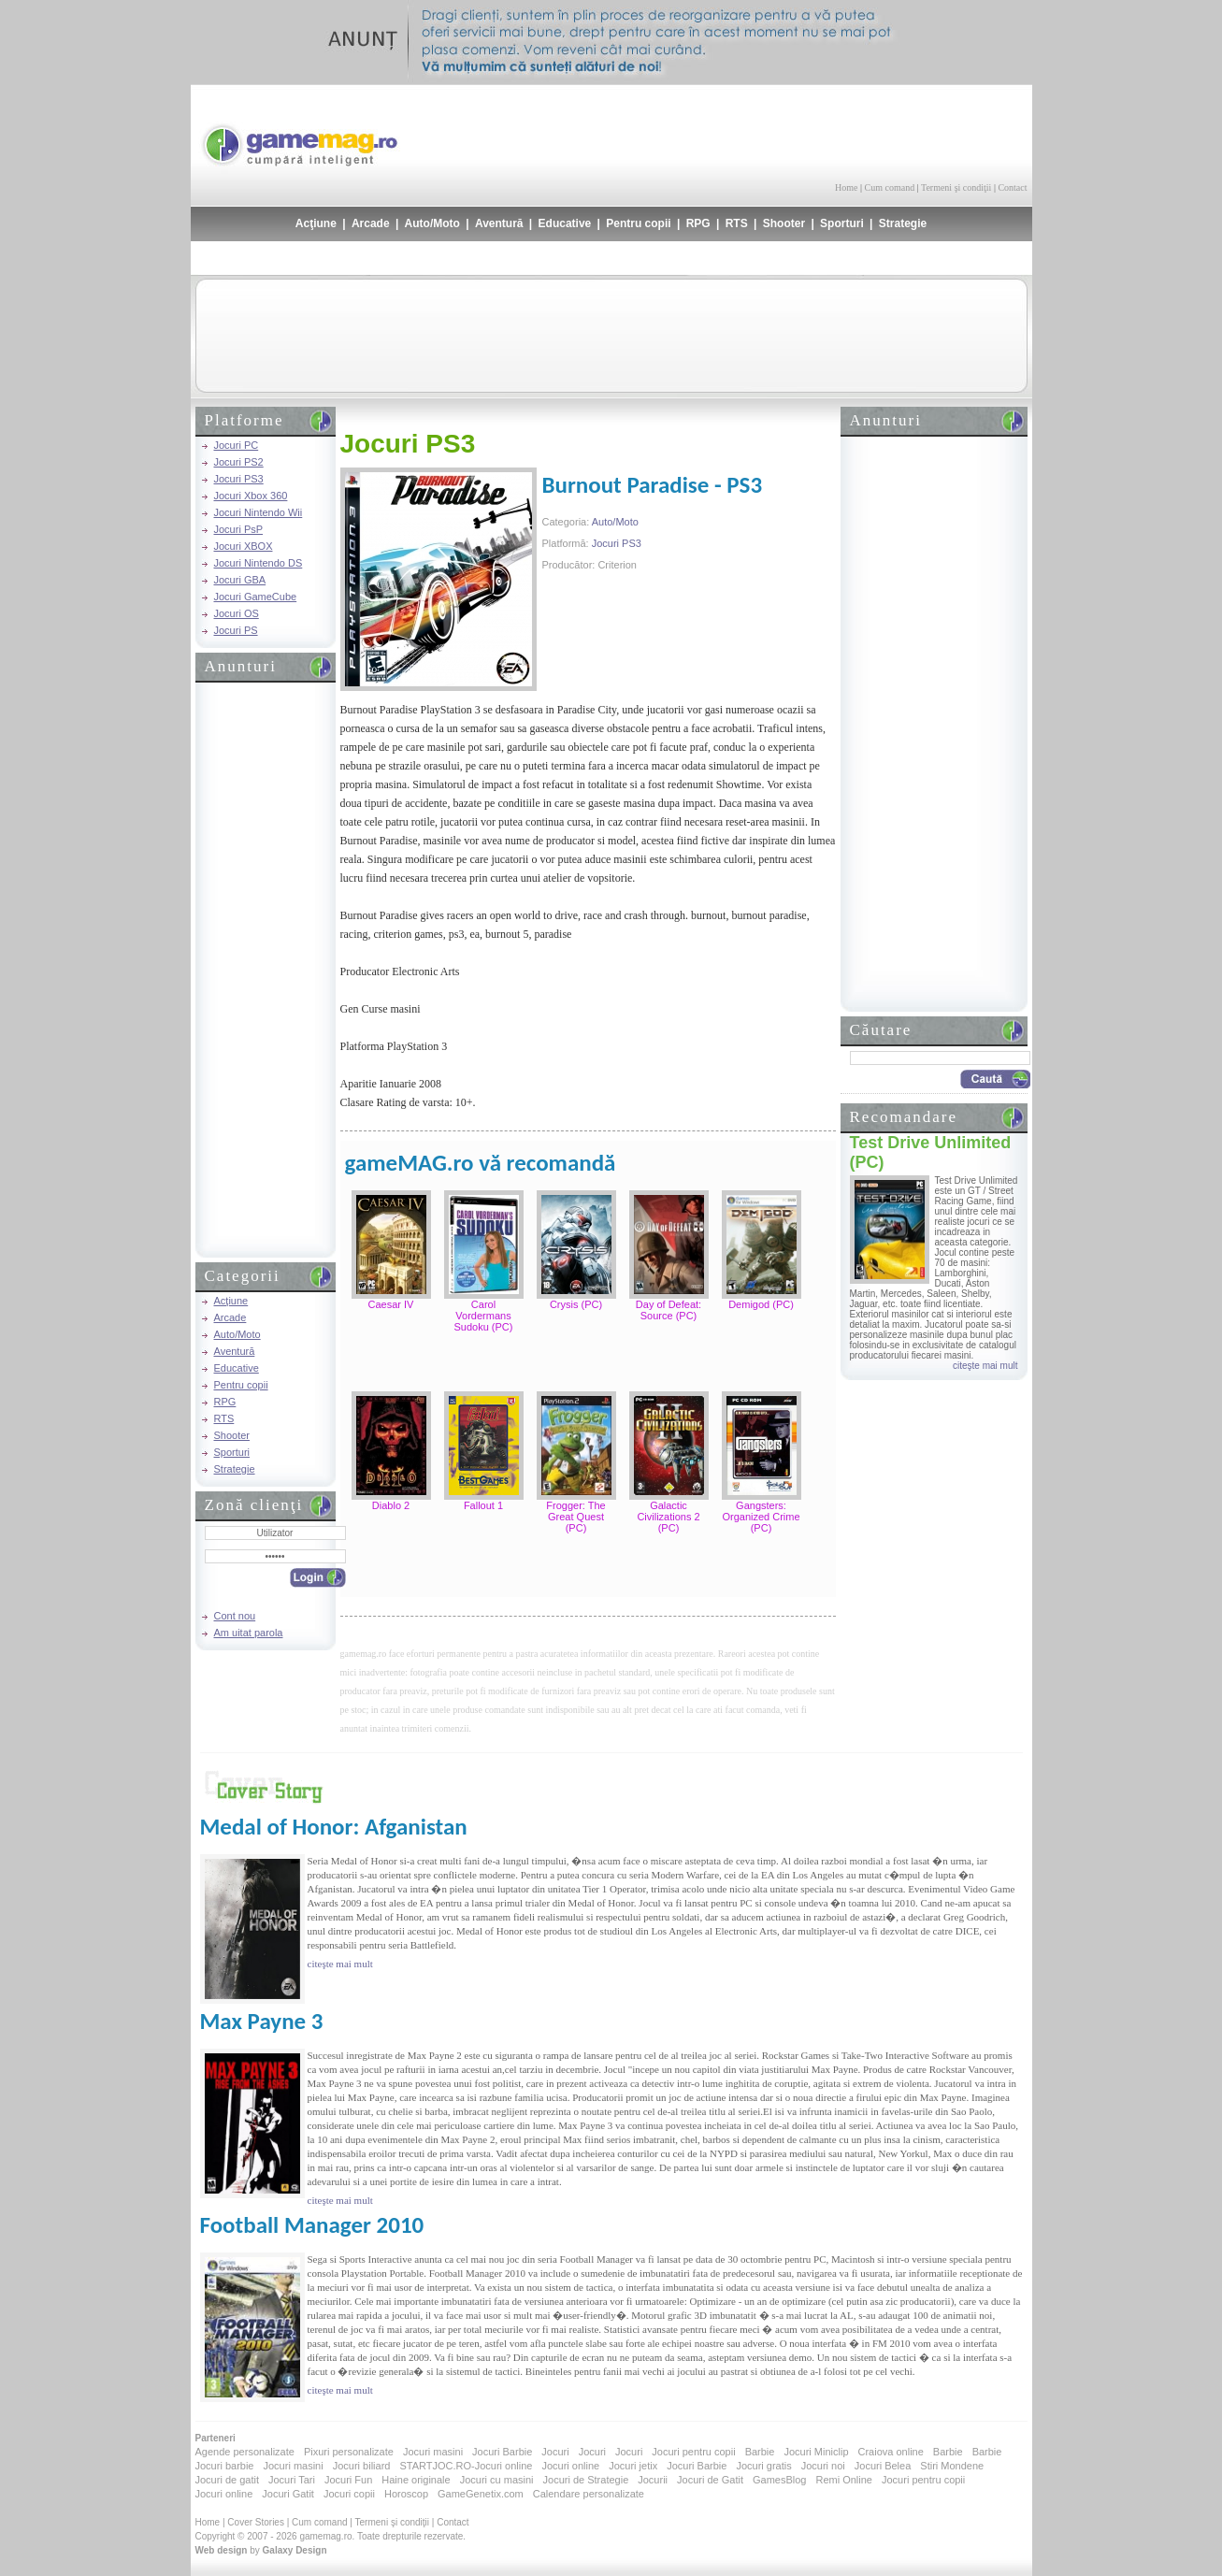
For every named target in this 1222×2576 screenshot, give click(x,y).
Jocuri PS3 (239, 478)
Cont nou (235, 1615)
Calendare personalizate (588, 2493)
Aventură (499, 223)
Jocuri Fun (348, 2479)
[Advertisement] (809, 131)
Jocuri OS (236, 613)
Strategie (903, 223)
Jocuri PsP (239, 529)
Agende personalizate (245, 2451)
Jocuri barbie (224, 2465)
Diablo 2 (391, 1505)
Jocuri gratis (763, 2465)
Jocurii (653, 2479)
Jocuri (554, 2451)
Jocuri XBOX (243, 546)
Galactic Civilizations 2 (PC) (668, 1516)
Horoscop (406, 2493)
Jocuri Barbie (502, 2451)
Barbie (760, 2451)
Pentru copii (638, 223)
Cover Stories (255, 2522)
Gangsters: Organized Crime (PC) (760, 1516)
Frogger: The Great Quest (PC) (575, 1516)
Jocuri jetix (633, 2465)
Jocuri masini (433, 2451)
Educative (565, 223)
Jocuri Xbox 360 (251, 495)
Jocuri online (570, 2465)
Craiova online (891, 2451)
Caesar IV (391, 1304)
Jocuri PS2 (239, 462)
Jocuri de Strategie (586, 2479)
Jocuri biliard (362, 2465)
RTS (737, 223)
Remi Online (843, 2479)
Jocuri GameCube (255, 596)
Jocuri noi (823, 2465)
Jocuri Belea (883, 2465)
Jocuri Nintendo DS (258, 562)
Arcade (371, 223)
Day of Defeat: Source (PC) (668, 1310)
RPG (698, 223)
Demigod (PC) (761, 1304)
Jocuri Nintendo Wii (258, 512)
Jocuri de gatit (227, 2479)
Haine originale (415, 2479)
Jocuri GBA (240, 579)
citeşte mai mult (985, 1365)
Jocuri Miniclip (816, 2451)
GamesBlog (779, 2479)
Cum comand (890, 187)
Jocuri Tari (291, 2479)
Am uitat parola (248, 1632)
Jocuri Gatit (288, 2493)
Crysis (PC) (576, 1304)
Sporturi (842, 223)
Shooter (784, 223)
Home (846, 187)
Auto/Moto (432, 223)
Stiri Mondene (952, 2465)
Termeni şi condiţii (956, 187)
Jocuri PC (236, 445)
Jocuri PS (236, 630)
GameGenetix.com (481, 2493)
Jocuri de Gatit (710, 2479)
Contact (1012, 187)
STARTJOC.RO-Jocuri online (465, 2465)
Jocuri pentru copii (693, 2451)
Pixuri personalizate (349, 2451)
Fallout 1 (483, 1505)
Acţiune (316, 223)
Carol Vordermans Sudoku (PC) (483, 1315)
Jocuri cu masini (497, 2479)
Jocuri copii (349, 2493)
